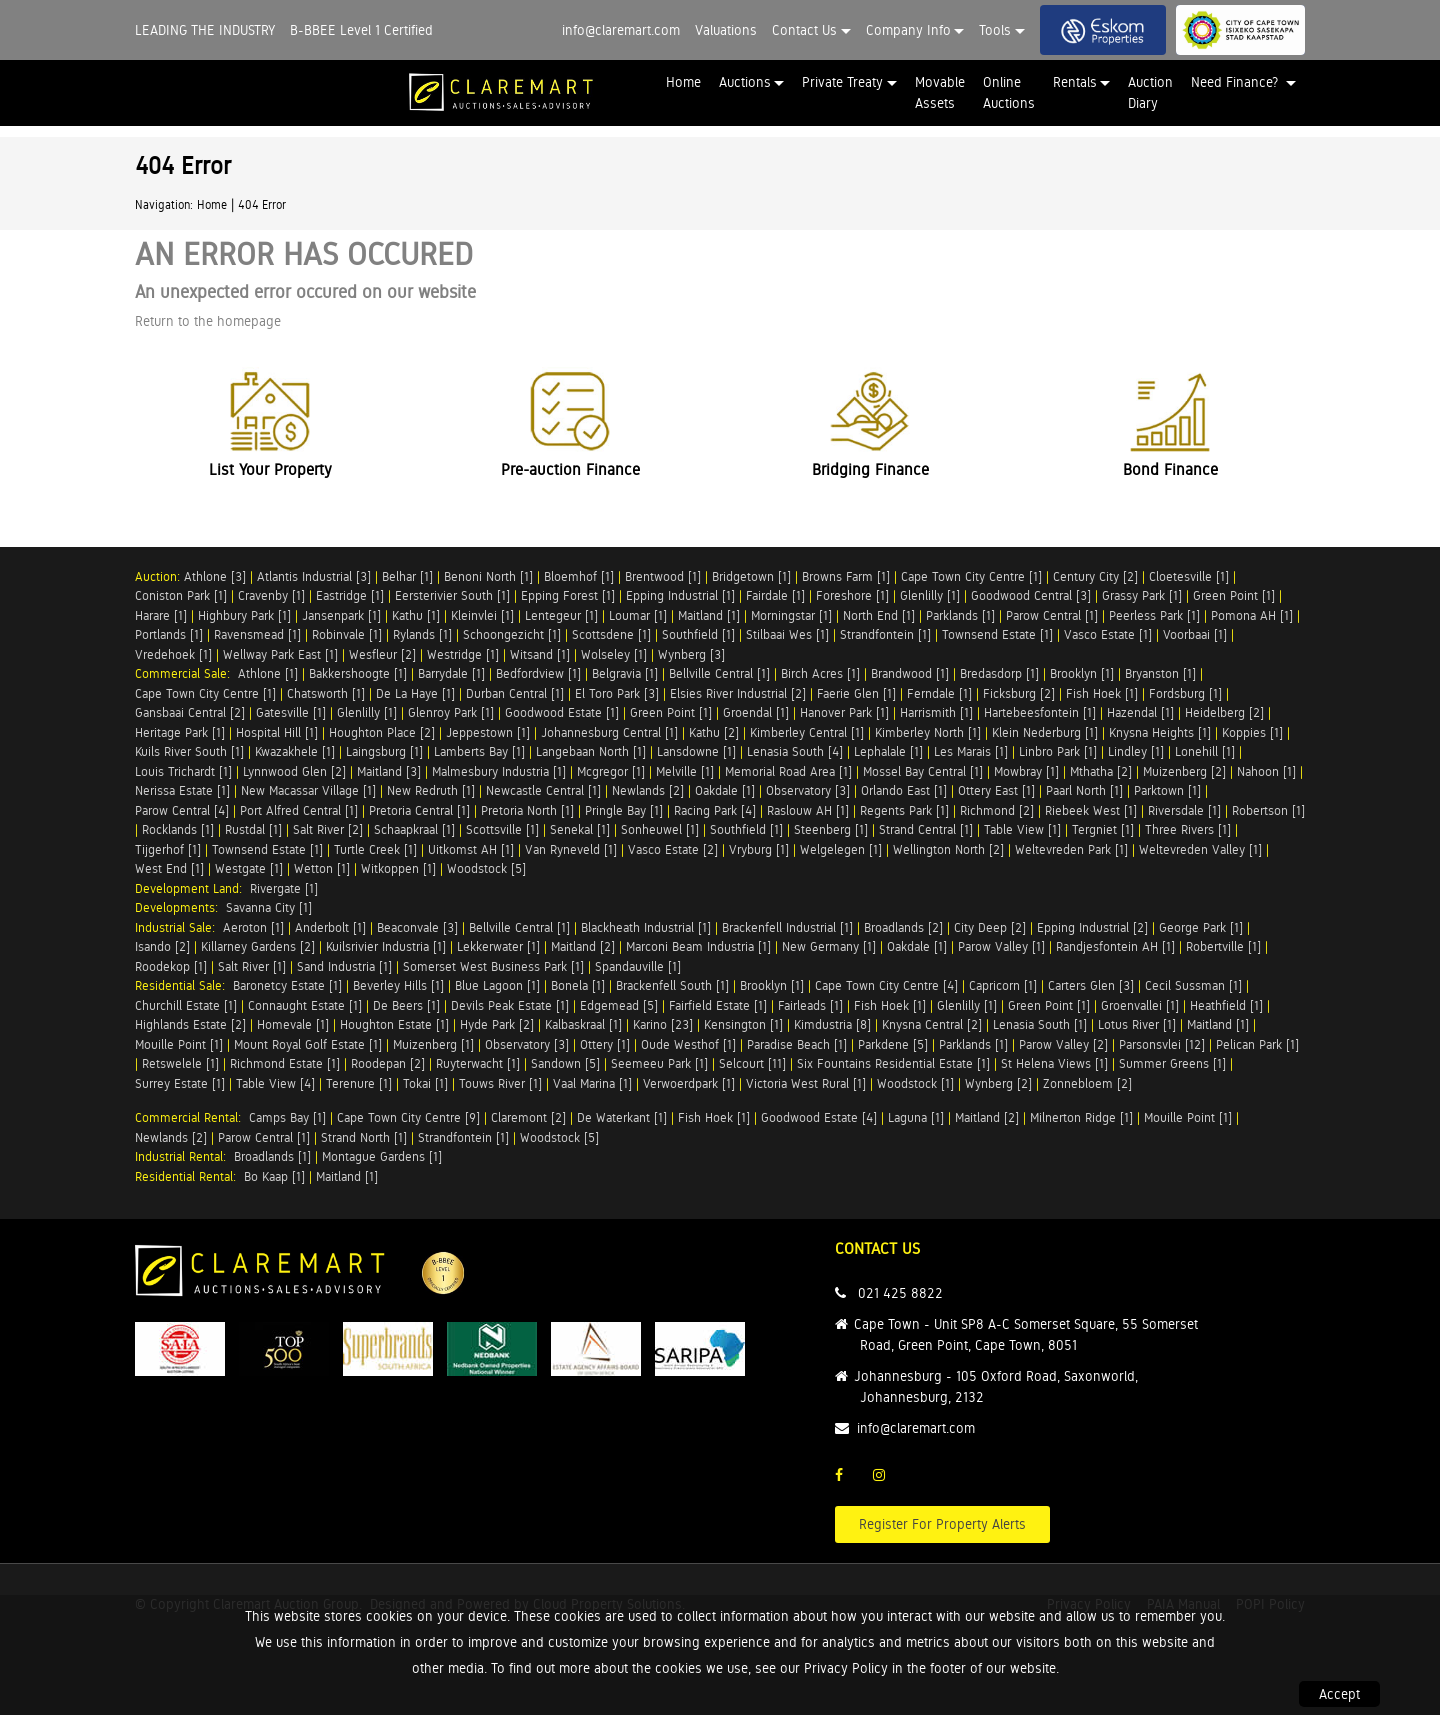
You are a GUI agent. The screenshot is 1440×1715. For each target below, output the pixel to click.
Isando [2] (162, 946)
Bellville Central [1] (719, 673)
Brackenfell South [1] (672, 985)
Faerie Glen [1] (856, 693)
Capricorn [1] (1003, 985)
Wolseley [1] (614, 654)
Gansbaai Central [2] (190, 712)
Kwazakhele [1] (295, 751)
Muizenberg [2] (1184, 771)
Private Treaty (842, 82)
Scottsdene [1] (611, 634)
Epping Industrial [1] (680, 595)
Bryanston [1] (1160, 673)
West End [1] (169, 868)
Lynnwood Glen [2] (294, 771)
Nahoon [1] (1266, 771)
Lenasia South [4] (795, 751)
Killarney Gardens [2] (258, 946)
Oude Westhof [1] (688, 1044)
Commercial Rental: (192, 1117)
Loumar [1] (638, 615)
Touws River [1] (500, 1083)
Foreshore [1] (852, 595)
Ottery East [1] (996, 790)
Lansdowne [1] (696, 751)
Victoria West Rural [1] (806, 1083)
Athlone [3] (215, 576)
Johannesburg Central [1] (609, 732)
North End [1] (879, 615)
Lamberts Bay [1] (479, 751)
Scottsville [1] (502, 829)
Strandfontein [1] (885, 634)
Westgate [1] (249, 868)
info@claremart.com (621, 30)
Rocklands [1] (178, 829)
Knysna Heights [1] (1160, 732)
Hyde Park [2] (497, 1024)
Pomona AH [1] (1252, 615)
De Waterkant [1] (622, 1117)
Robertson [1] (1268, 810)
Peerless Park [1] (1154, 615)
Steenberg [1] (831, 829)
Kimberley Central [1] (807, 732)
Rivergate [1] (284, 888)
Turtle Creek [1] (375, 849)
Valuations (726, 30)
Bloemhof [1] (579, 576)
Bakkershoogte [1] (358, 673)
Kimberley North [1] (928, 732)
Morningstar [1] (791, 615)
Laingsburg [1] (384, 751)
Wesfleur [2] (382, 654)
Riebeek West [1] (1091, 810)
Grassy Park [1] (1142, 595)
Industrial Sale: (179, 927)
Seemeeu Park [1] (659, 1063)
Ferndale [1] (939, 693)
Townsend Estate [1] (997, 634)
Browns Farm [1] (846, 576)
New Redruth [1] (431, 790)
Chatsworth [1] (326, 693)
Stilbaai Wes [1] (787, 634)
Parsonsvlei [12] (1162, 1044)
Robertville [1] (1223, 946)
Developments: (180, 907)
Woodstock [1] (915, 1083)
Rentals (1075, 82)
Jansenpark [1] (341, 615)
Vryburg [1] (759, 849)
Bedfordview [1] (538, 673)
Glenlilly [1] (930, 595)
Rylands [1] (422, 634)
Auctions (745, 82)
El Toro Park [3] (617, 693)
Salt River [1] (252, 966)
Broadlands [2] (903, 927)
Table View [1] (1022, 829)
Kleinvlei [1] (482, 615)
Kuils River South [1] (189, 751)
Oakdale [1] (725, 790)
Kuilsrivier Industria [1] (386, 946)
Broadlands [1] (272, 1156)
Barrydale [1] (451, 673)
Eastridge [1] (350, 595)
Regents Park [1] (904, 810)
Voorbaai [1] (1195, 634)
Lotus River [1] (1137, 1024)
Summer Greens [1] (1172, 1063)
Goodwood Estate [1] (562, 712)
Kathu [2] (714, 732)
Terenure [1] (359, 1083)
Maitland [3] (389, 771)
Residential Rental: (189, 1176)
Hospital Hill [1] (277, 732)
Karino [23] (663, 1024)
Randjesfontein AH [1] (1115, 946)
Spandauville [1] (638, 966)
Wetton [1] (322, 868)
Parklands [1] (960, 615)
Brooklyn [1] (1082, 673)
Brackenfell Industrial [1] (787, 927)
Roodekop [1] (171, 966)
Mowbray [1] (1026, 771)
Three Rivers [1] (1188, 829)
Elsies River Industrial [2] (738, 693)
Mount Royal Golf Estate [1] (308, 1044)
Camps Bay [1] (287, 1117)
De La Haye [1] (415, 693)
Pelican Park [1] (1257, 1044)
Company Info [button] (908, 30)
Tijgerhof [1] (168, 849)
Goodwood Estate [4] (819, 1117)
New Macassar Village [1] (308, 790)
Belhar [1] (407, 576)
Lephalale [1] (888, 751)
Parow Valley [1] (1001, 946)
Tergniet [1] (1103, 829)
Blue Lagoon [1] (497, 985)
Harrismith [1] (936, 712)
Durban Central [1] (515, 693)
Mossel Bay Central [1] (923, 771)
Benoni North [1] (488, 576)
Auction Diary (1150, 92)
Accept (1339, 1694)
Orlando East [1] (904, 790)
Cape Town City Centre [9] (408, 1117)
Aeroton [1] (253, 927)
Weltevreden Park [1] (1071, 849)
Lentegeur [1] (561, 615)
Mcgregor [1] (611, 771)
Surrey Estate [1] (180, 1083)
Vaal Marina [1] (592, 1083)
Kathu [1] (416, 615)
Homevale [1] (293, 1024)
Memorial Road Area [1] (788, 771)
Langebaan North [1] (591, 751)
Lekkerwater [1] (498, 946)
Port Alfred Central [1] (299, 810)
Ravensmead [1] (257, 634)
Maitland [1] (709, 615)
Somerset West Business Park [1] (493, 966)
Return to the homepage (208, 321)
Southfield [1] (698, 634)
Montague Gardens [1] (382, 1156)
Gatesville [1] (291, 712)
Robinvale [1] (347, 634)
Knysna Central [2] (932, 1024)
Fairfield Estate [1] (718, 1005)
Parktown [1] (1167, 790)
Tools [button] (995, 30)
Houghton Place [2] (382, 732)
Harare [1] (161, 615)
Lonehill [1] (1205, 751)
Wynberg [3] (691, 654)
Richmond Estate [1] (285, 1063)
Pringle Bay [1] (624, 810)
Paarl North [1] (1084, 790)
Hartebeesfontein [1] (1040, 712)
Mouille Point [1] (179, 1044)
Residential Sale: (184, 985)
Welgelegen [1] (841, 849)
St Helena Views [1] (1054, 1063)
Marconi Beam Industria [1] (698, 946)
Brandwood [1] (910, 673)
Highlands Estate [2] (190, 1024)
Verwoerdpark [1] (689, 1083)
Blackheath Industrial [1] (646, 927)
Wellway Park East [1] (280, 654)
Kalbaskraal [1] (583, 1024)
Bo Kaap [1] (274, 1176)
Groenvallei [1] (1140, 1005)
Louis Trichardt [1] (183, 771)
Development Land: (192, 888)
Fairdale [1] (775, 595)
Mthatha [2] (1101, 771)
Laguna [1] (916, 1117)
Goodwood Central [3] (1031, 595)
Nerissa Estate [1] (182, 790)
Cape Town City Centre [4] (886, 985)
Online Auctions (1009, 92)
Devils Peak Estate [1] (510, 1005)
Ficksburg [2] (1019, 693)
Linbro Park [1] (1058, 751)
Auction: (159, 576)
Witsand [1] (540, 654)
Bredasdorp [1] (999, 673)
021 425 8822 (900, 1293)
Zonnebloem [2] (1087, 1083)
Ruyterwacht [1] (478, 1063)
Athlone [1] (268, 673)
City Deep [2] (990, 927)
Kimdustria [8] (832, 1024)
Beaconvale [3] (417, 927)
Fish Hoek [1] (1102, 693)
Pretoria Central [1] (419, 810)
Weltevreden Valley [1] (1200, 849)
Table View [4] (275, 1083)
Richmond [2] (997, 810)
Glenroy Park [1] (451, 712)
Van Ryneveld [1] (571, 849)
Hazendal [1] (1140, 712)
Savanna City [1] (269, 907)
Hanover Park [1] (844, 712)
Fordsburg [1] (1185, 693)
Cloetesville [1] (1189, 576)
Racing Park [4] (715, 810)
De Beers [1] (406, 1005)
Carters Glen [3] (1091, 985)
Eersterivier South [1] (452, 595)
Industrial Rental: (184, 1156)
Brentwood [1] (663, 576)
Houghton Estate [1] (394, 1024)
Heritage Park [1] (180, 732)
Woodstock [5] (486, 868)
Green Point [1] (1234, 595)
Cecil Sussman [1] (1193, 985)
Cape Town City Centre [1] (971, 576)
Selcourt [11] (752, 1063)
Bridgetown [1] (751, 576)
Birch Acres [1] (820, 673)
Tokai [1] (425, 1083)
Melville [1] (685, 771)
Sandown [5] (565, 1063)
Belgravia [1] (625, 673)
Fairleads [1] (810, 1005)
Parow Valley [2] (1063, 1044)
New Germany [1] (829, 946)
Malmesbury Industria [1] (499, 771)
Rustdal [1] (253, 829)
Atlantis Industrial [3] (314, 576)
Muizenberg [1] (433, 1044)
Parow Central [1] (1052, 615)
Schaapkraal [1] (414, 829)
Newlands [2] (648, 790)
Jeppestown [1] (488, 732)
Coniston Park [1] (181, 595)
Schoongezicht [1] (512, 634)
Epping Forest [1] (568, 595)
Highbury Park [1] (244, 615)
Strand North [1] (364, 1137)
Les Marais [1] (971, 751)
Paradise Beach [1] (797, 1044)
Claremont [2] (528, 1117)
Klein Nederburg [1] (1045, 732)
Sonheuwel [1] (660, 829)
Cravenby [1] (271, 595)
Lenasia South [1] (1040, 1024)
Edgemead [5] (619, 1005)
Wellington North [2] (948, 849)
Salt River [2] (328, 829)
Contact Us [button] (804, 30)
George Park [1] (1201, 927)
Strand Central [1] (926, 829)
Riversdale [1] (1184, 810)
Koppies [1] (1252, 732)
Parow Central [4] (182, 810)
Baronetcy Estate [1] (287, 985)
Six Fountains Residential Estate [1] (893, 1063)
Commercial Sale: (186, 673)
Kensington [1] (743, 1024)
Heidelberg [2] (1224, 712)
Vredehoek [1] (173, 654)
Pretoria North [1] (527, 810)
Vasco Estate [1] (1108, 634)
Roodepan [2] (388, 1063)
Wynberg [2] (998, 1083)
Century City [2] (1095, 576)
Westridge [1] (463, 654)
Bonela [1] (578, 985)
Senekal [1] (580, 829)
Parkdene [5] (893, 1044)
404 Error (262, 205)
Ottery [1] (605, 1044)
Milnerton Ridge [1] (1081, 1117)
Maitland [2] (583, 946)
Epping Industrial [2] (1092, 927)
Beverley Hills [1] (398, 985)
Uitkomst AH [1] (471, 849)
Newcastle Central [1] (543, 790)
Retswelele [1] (180, 1063)
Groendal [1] (756, 712)
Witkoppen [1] (398, 868)
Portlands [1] (169, 634)
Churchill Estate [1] (186, 1005)
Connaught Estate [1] (305, 1005)
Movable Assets (940, 92)
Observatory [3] (808, 790)
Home (683, 82)
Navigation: (164, 205)
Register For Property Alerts (942, 1524)
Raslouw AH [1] (808, 810)
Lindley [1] (1136, 751)
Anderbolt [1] (330, 927)
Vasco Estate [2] (673, 849)
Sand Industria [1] (344, 966)
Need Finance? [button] (1236, 82)
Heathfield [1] (1226, 1005)
